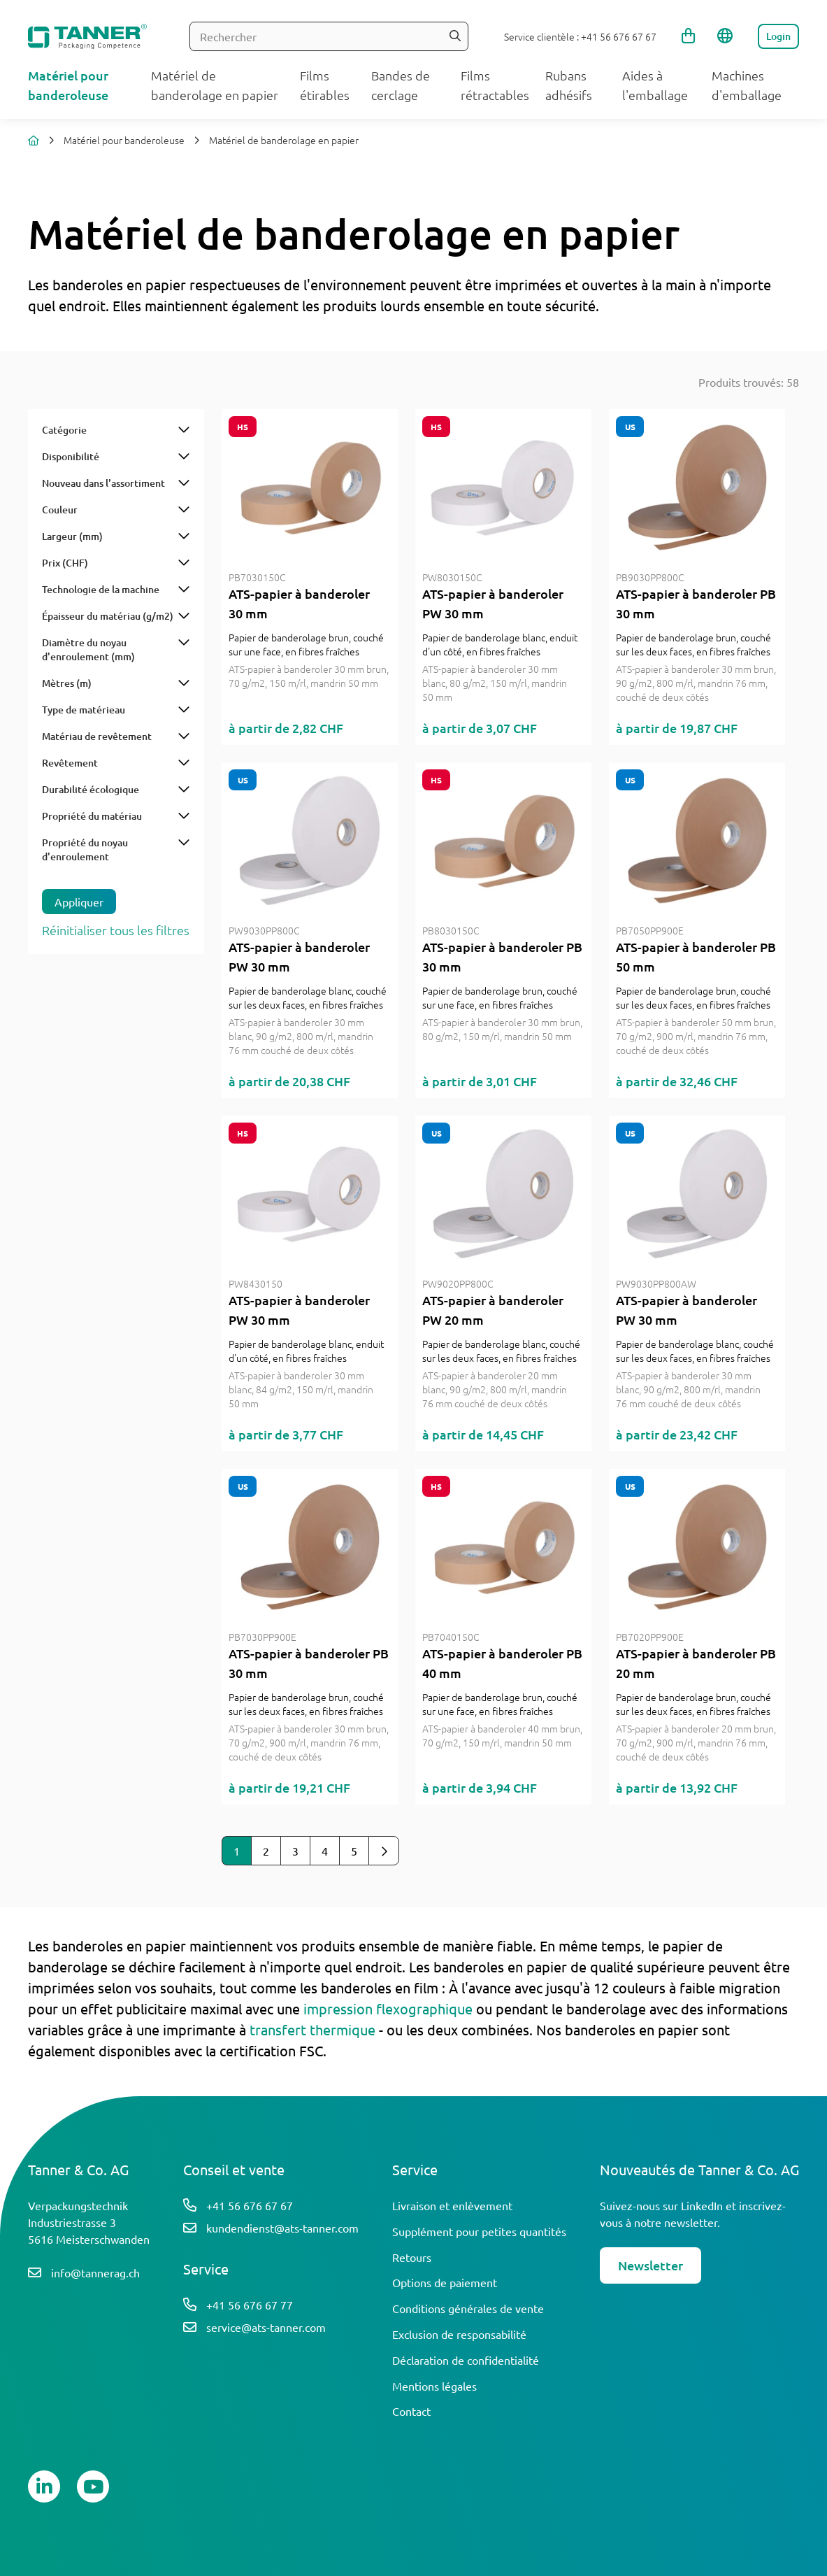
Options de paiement (444, 2282)
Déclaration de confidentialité (465, 2360)
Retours (411, 2257)
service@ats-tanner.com (266, 2327)
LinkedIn (702, 2205)
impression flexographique (388, 2008)
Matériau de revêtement (97, 736)
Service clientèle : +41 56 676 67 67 (580, 36)
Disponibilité (70, 456)
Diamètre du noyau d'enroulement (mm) (88, 649)
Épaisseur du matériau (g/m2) (107, 615)
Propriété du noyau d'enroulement (85, 849)
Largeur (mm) (72, 536)
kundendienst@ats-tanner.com (282, 2228)
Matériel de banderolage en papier (284, 140)
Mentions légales (434, 2386)
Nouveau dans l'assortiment (103, 483)
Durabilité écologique (90, 789)
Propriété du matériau (92, 816)
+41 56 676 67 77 (249, 2305)
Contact (411, 2411)
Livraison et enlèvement (452, 2205)
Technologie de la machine (100, 589)
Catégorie (64, 429)
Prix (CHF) (65, 562)
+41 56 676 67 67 (249, 2205)
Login (778, 36)
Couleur (60, 509)
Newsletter (650, 2265)
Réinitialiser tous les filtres (115, 930)
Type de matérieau (83, 709)
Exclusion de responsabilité (459, 2334)
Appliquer (79, 902)
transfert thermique (312, 2029)
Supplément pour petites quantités (479, 2231)
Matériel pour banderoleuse (124, 140)
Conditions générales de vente (468, 2308)
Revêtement (70, 762)
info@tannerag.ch (95, 2272)
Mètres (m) (67, 683)
